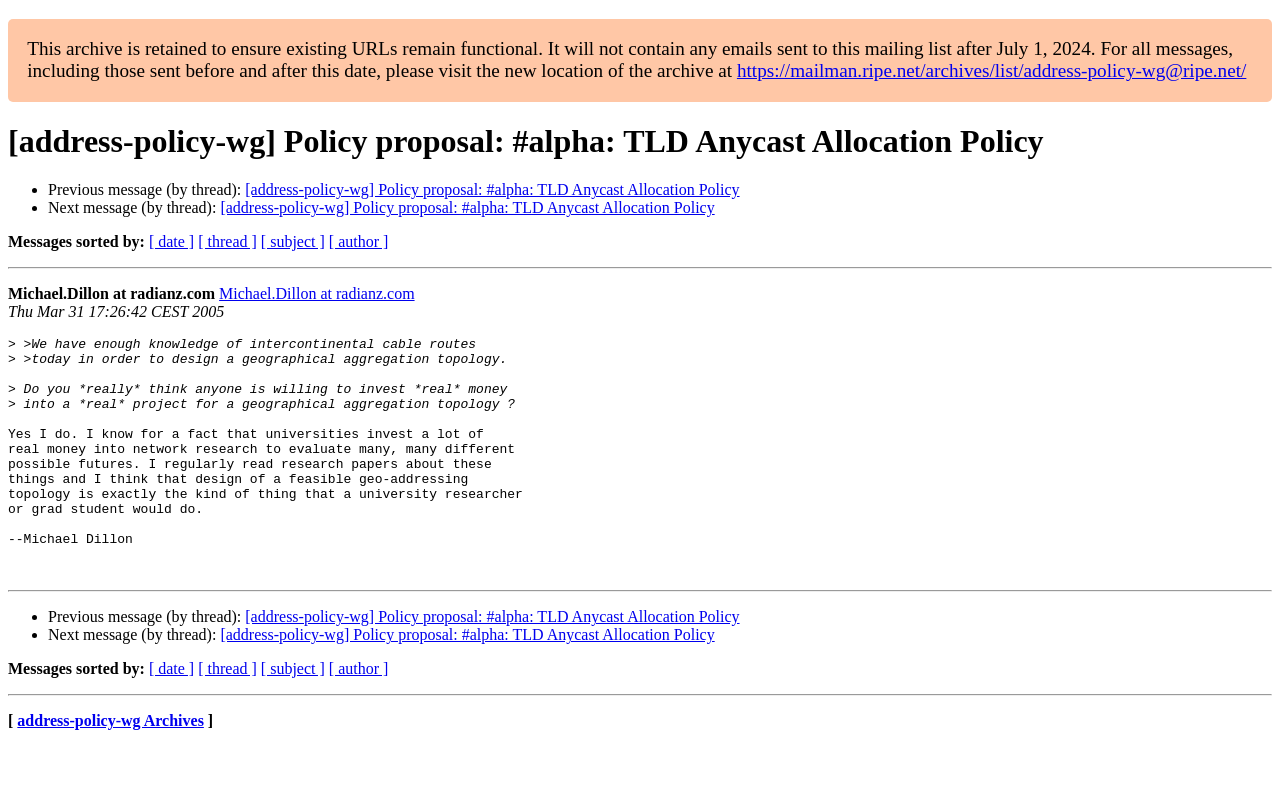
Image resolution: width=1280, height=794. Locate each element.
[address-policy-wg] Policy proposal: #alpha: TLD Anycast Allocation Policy (492, 189)
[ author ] (359, 241)
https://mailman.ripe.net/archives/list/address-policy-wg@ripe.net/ (992, 70)
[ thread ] (227, 241)
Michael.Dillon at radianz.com (316, 293)
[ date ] (171, 241)
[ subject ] (293, 241)
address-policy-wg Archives (110, 768)
